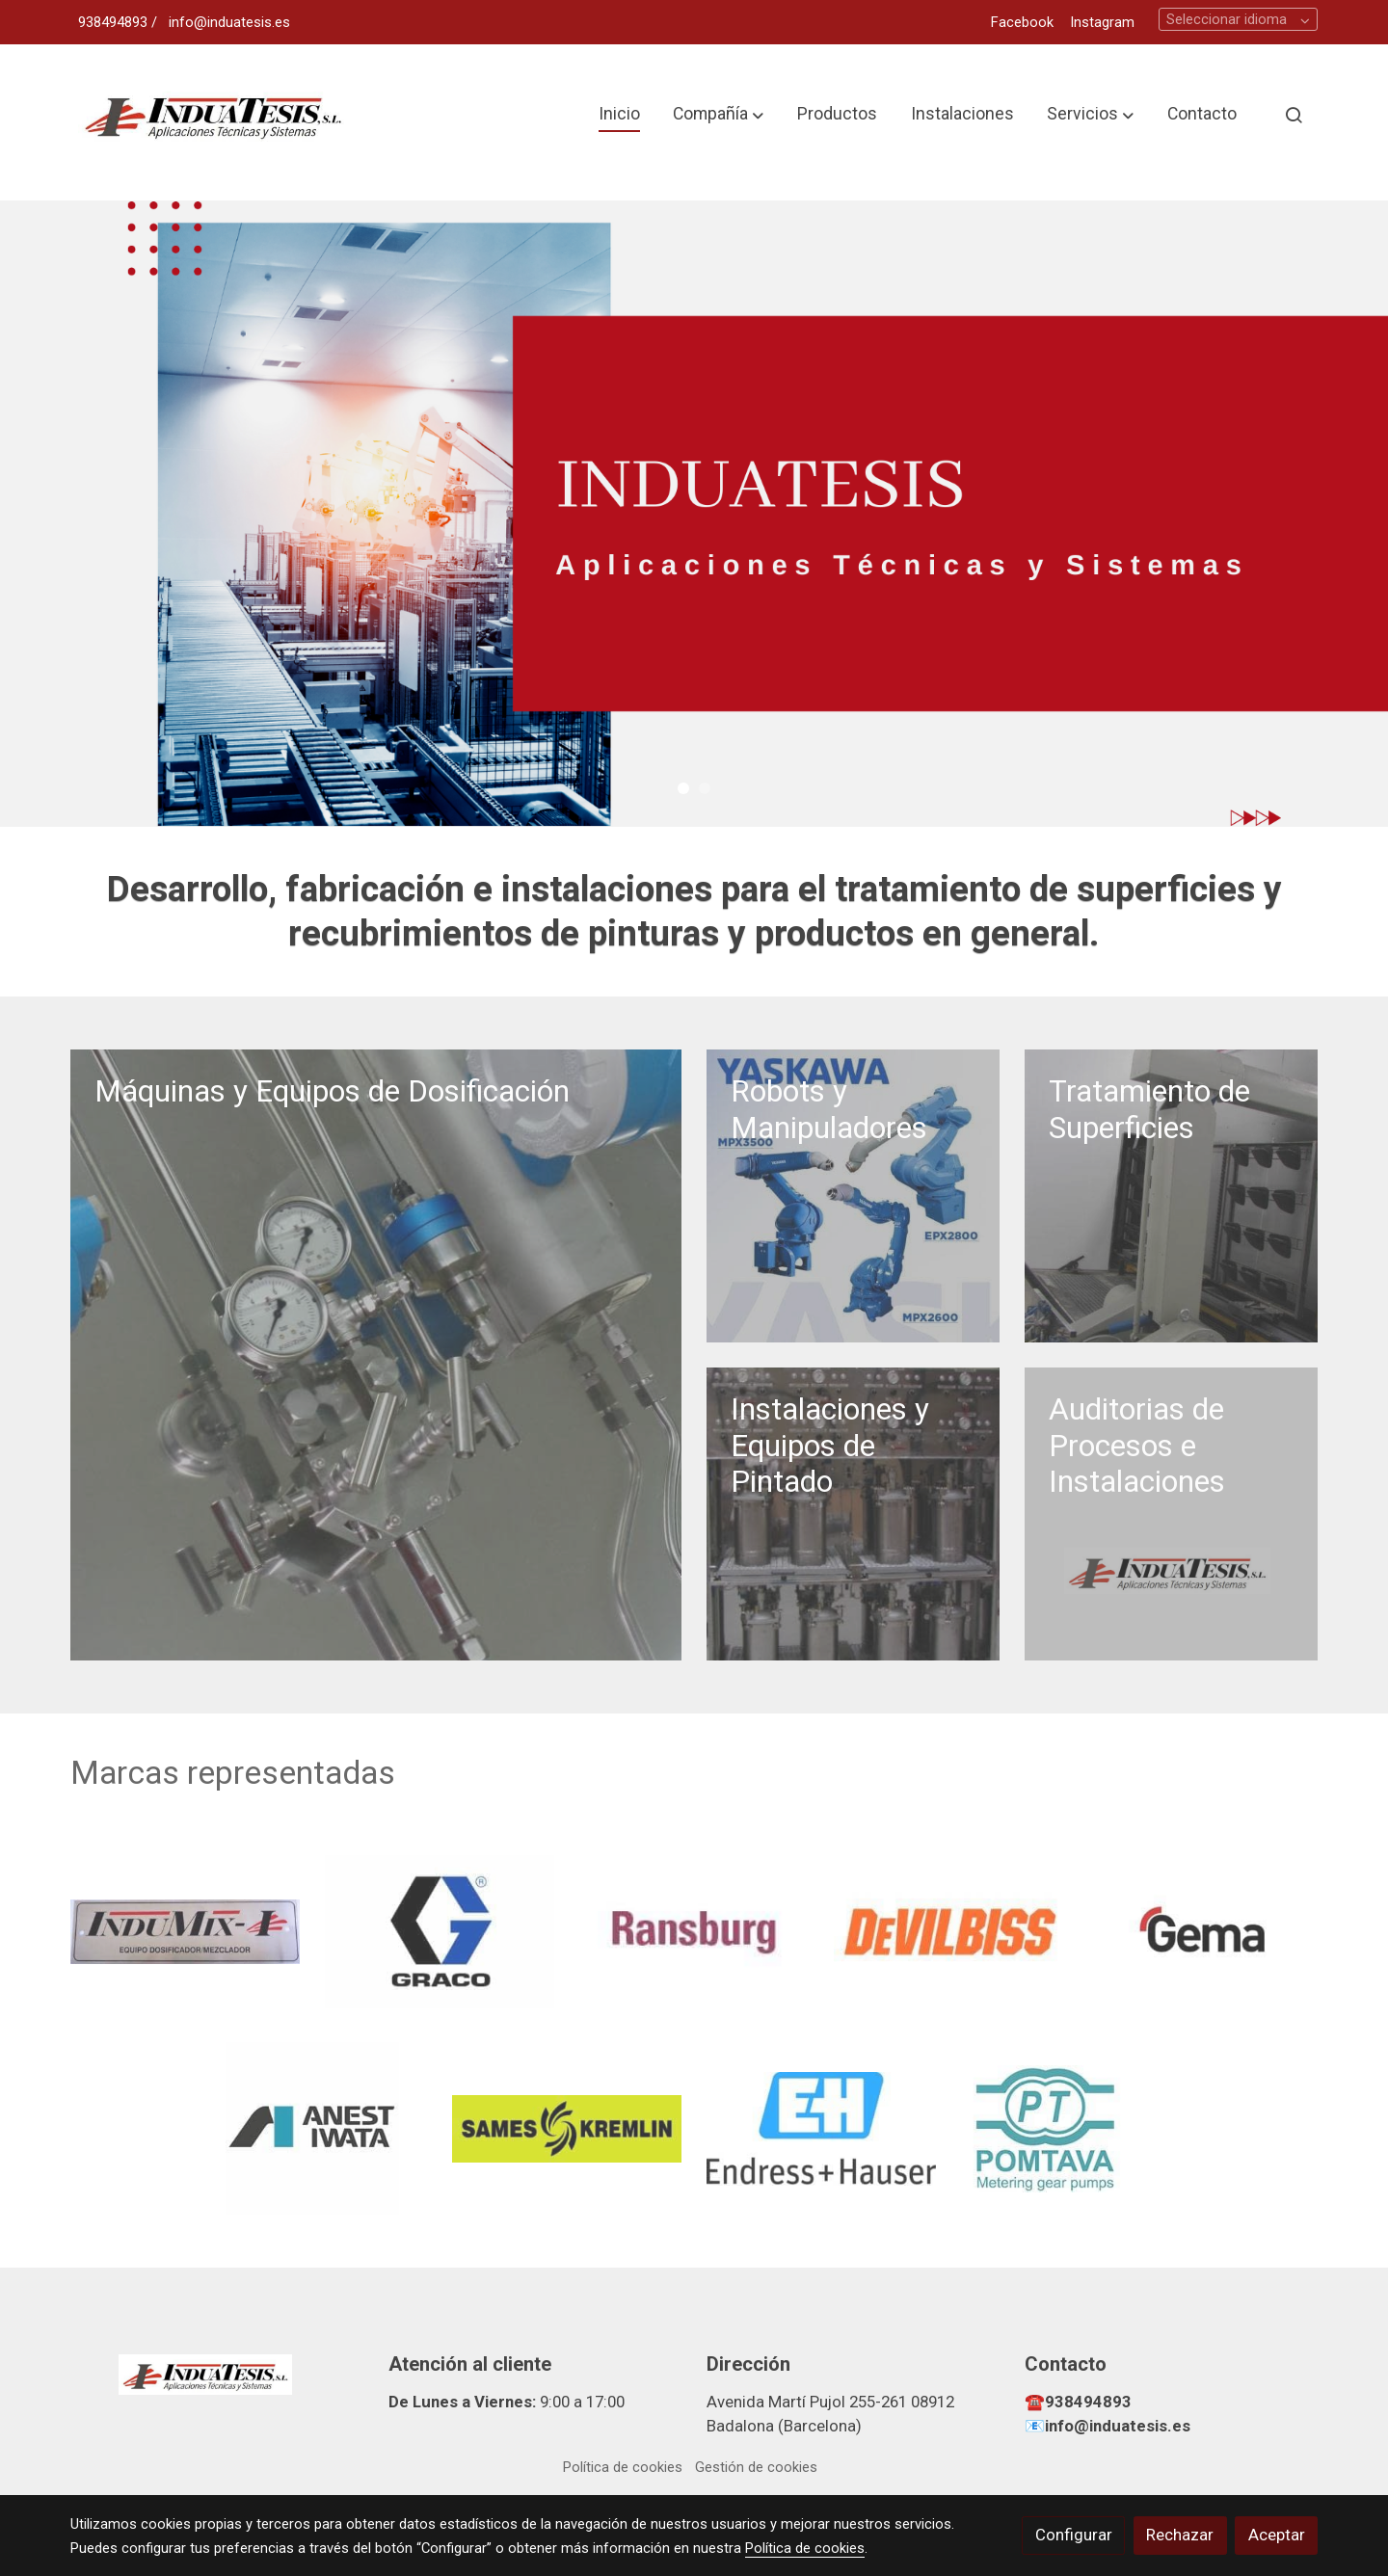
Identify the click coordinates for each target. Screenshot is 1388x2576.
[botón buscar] (1293, 114)
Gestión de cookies (756, 2467)
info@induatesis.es (229, 22)
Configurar (1073, 2534)
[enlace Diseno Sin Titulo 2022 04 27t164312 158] (1172, 1513)
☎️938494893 (1078, 2401)
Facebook (1022, 22)
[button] (718, 115)
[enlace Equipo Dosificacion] (376, 1354)
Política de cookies (622, 2467)
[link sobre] (216, 2373)
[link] (213, 114)
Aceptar (1276, 2534)
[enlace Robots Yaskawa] (854, 1195)
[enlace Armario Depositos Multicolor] (854, 1513)
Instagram (1102, 22)
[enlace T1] (1172, 1195)
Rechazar (1180, 2534)
